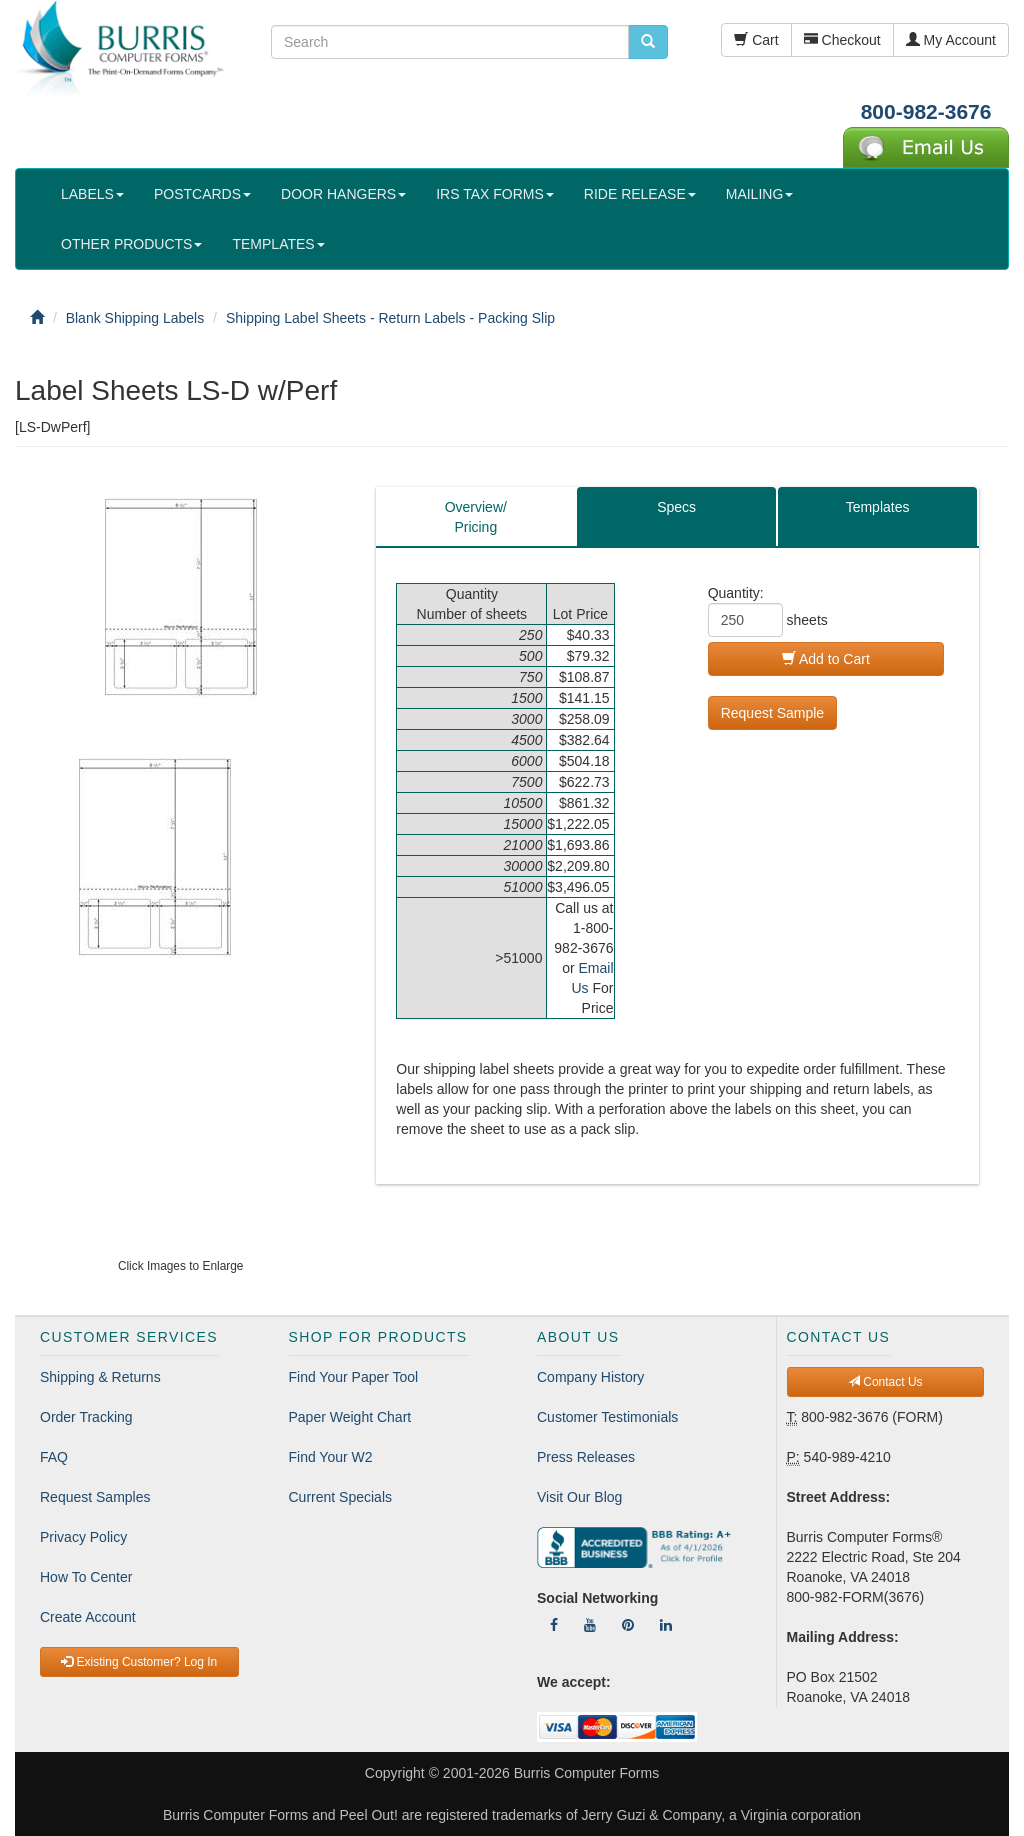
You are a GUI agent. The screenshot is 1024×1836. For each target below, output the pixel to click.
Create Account (88, 1617)
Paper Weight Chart (350, 1417)
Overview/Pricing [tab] (476, 517)
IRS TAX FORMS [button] (495, 194)
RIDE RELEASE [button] (640, 194)
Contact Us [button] (885, 1382)
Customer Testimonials (607, 1417)
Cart (756, 40)
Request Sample (773, 713)
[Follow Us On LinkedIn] (666, 1625)
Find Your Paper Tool (354, 1377)
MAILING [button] (760, 194)
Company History (590, 1377)
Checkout (842, 40)
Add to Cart (826, 659)
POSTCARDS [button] (202, 194)
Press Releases (586, 1457)
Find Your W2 (331, 1457)
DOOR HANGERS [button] (343, 194)
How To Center (86, 1577)
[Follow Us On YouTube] (590, 1625)
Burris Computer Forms (586, 1773)
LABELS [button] (92, 194)
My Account (951, 40)
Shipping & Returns (100, 1377)
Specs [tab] (676, 507)
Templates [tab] (878, 507)
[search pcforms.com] (648, 42)
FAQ (54, 1457)
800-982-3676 (926, 111)
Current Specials (341, 1497)
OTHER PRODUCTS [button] (131, 244)
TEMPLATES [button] (278, 244)
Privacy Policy (83, 1537)
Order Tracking (86, 1417)
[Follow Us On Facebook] (554, 1625)
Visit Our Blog (579, 1497)
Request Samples (95, 1497)
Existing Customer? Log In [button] (139, 1662)
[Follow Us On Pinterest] (628, 1625)
